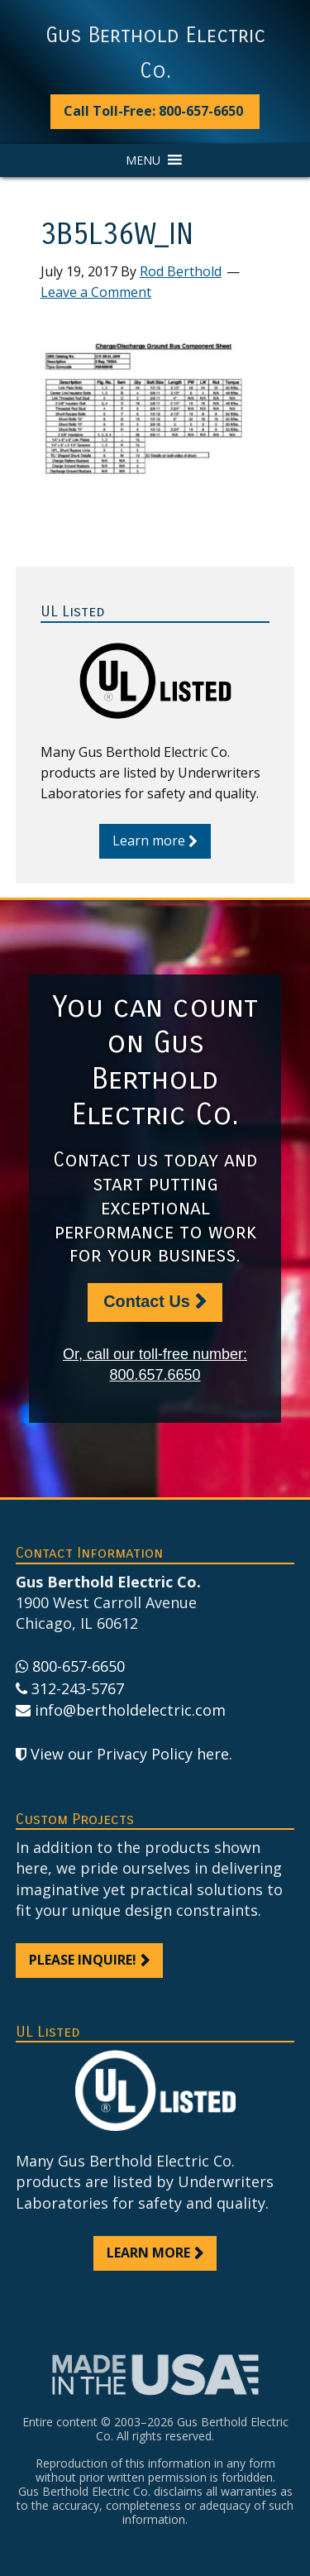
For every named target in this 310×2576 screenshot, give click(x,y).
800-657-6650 (78, 1666)
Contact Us (146, 1301)
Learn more (148, 840)
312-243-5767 (77, 1688)
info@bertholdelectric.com (130, 1710)
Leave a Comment (96, 292)
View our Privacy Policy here (130, 1754)
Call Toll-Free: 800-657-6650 (153, 111)
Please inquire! (82, 1960)
